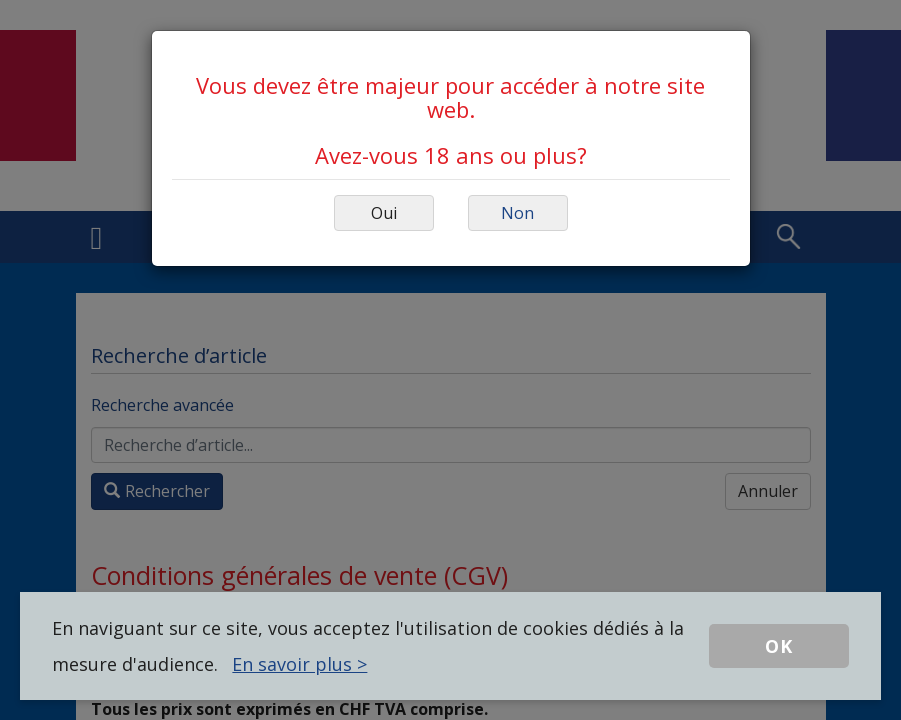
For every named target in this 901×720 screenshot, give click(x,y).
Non (517, 213)
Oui (384, 213)
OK (779, 646)
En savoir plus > (299, 664)
